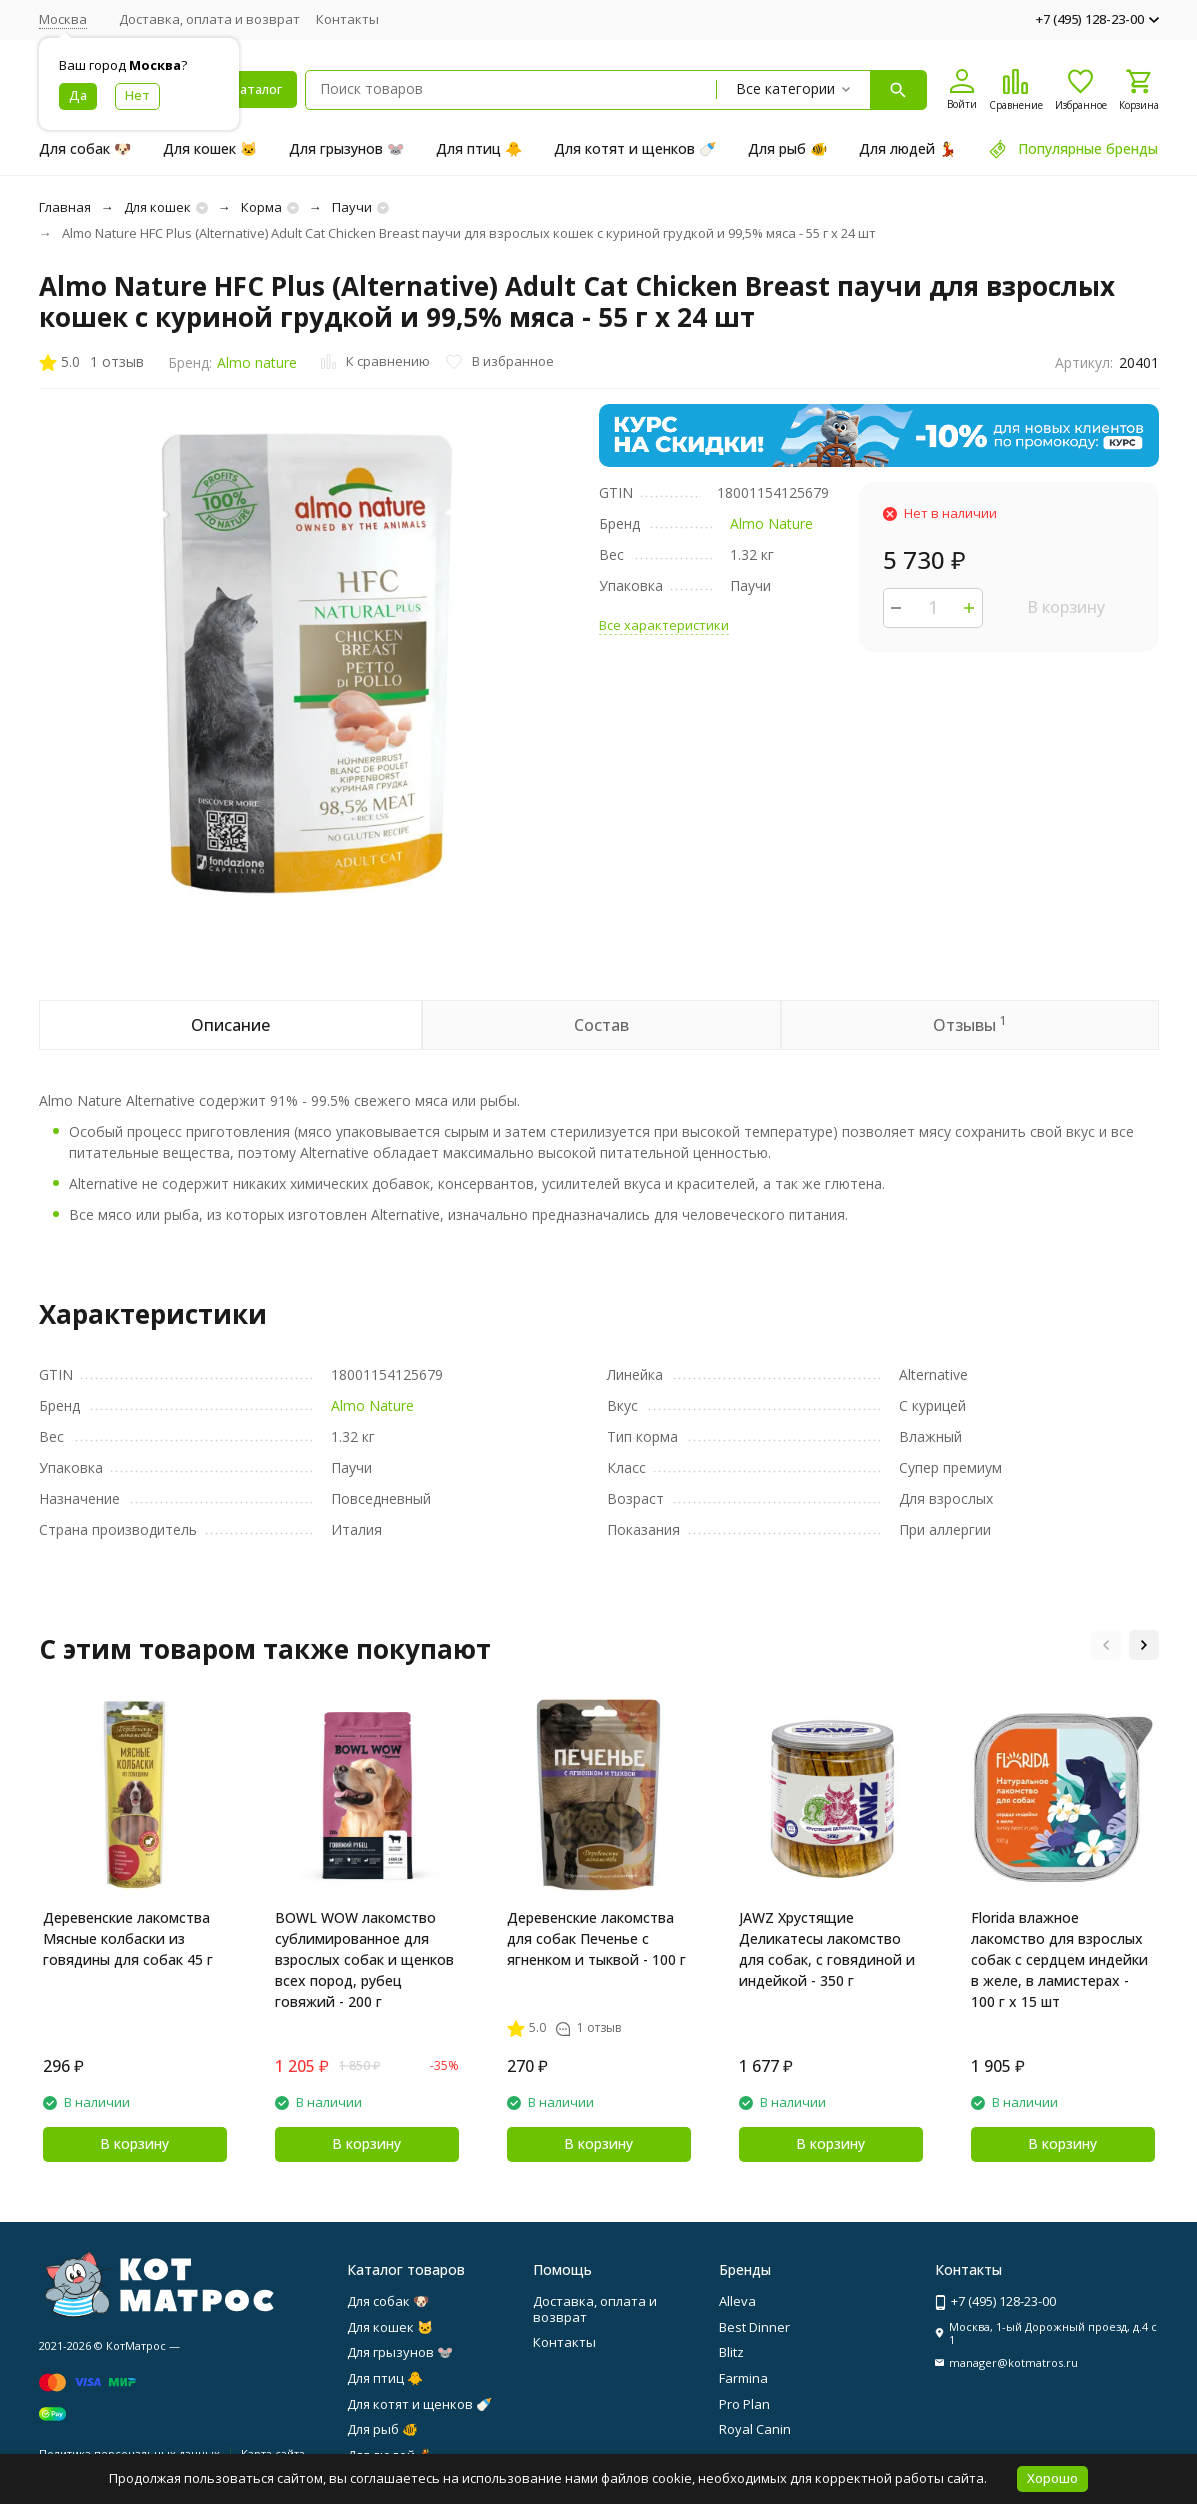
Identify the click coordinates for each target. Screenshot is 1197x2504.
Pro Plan (744, 2404)
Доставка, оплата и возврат (209, 19)
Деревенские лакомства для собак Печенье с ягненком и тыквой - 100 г (596, 1938)
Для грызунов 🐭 (346, 148)
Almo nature (257, 362)
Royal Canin (755, 2429)
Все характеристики (664, 625)
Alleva (737, 2301)
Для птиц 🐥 (479, 148)
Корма (261, 207)
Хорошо (1052, 2478)
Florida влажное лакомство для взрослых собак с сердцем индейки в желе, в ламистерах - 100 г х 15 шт (1059, 1959)
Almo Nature (771, 523)
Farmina (743, 2378)
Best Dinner (754, 2327)
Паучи (352, 207)
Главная (65, 207)
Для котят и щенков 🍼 (635, 148)
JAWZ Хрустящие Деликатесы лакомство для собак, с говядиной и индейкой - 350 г (827, 1949)
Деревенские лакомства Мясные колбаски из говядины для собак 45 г (128, 1938)
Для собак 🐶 (85, 148)
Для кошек (157, 207)
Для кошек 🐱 (210, 148)
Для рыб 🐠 (787, 148)
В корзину (1066, 607)
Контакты (347, 19)
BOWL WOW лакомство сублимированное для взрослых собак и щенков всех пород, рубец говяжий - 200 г (364, 1959)
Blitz (731, 2352)
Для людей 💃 (907, 148)
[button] (1106, 1645)
